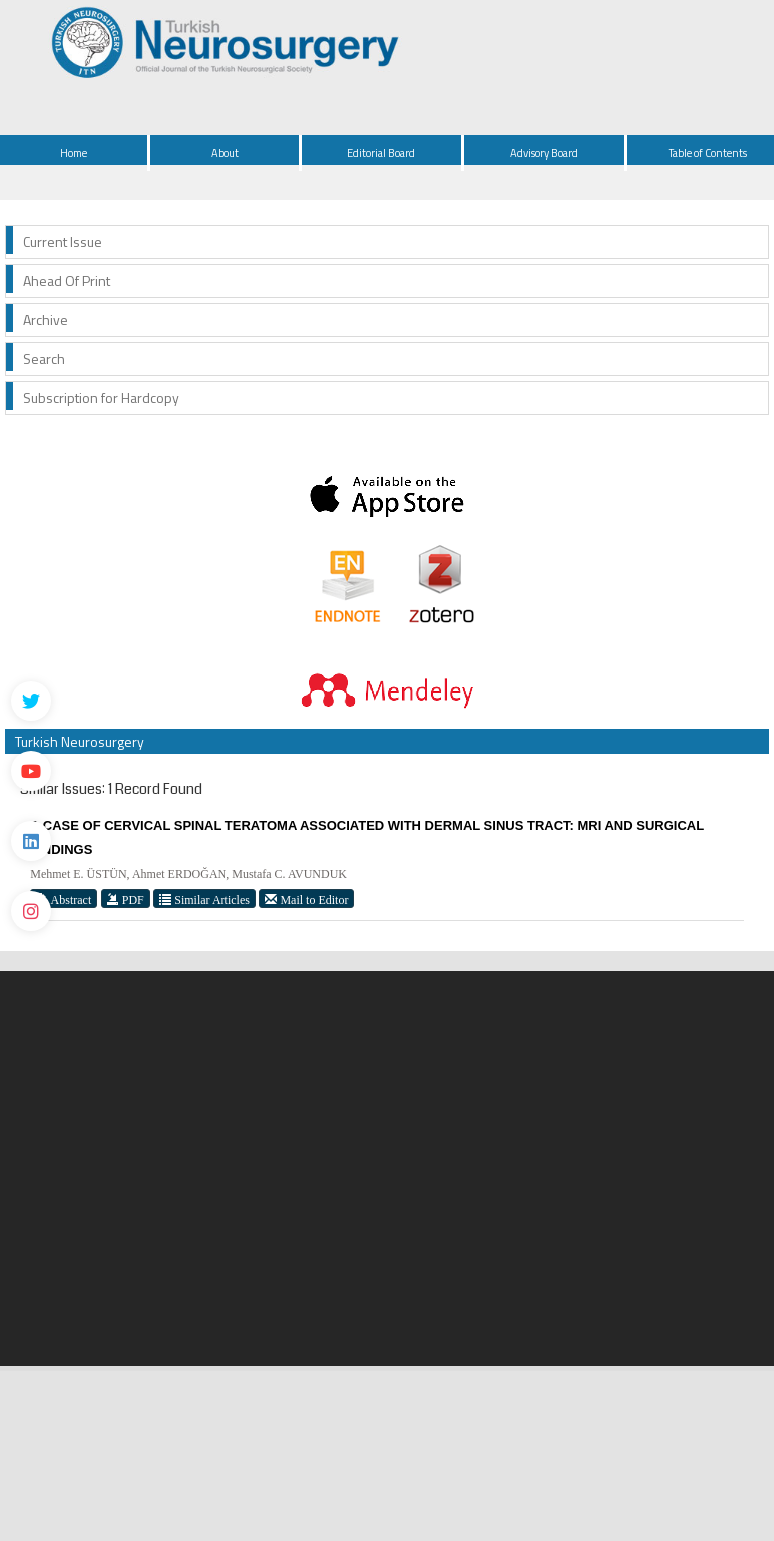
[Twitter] (31, 701)
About (225, 153)
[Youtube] (31, 771)
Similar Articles (204, 899)
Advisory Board (544, 153)
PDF (125, 899)
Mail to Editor (306, 899)
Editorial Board (381, 153)
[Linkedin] (31, 841)
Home (73, 153)
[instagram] (31, 911)
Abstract (63, 899)
